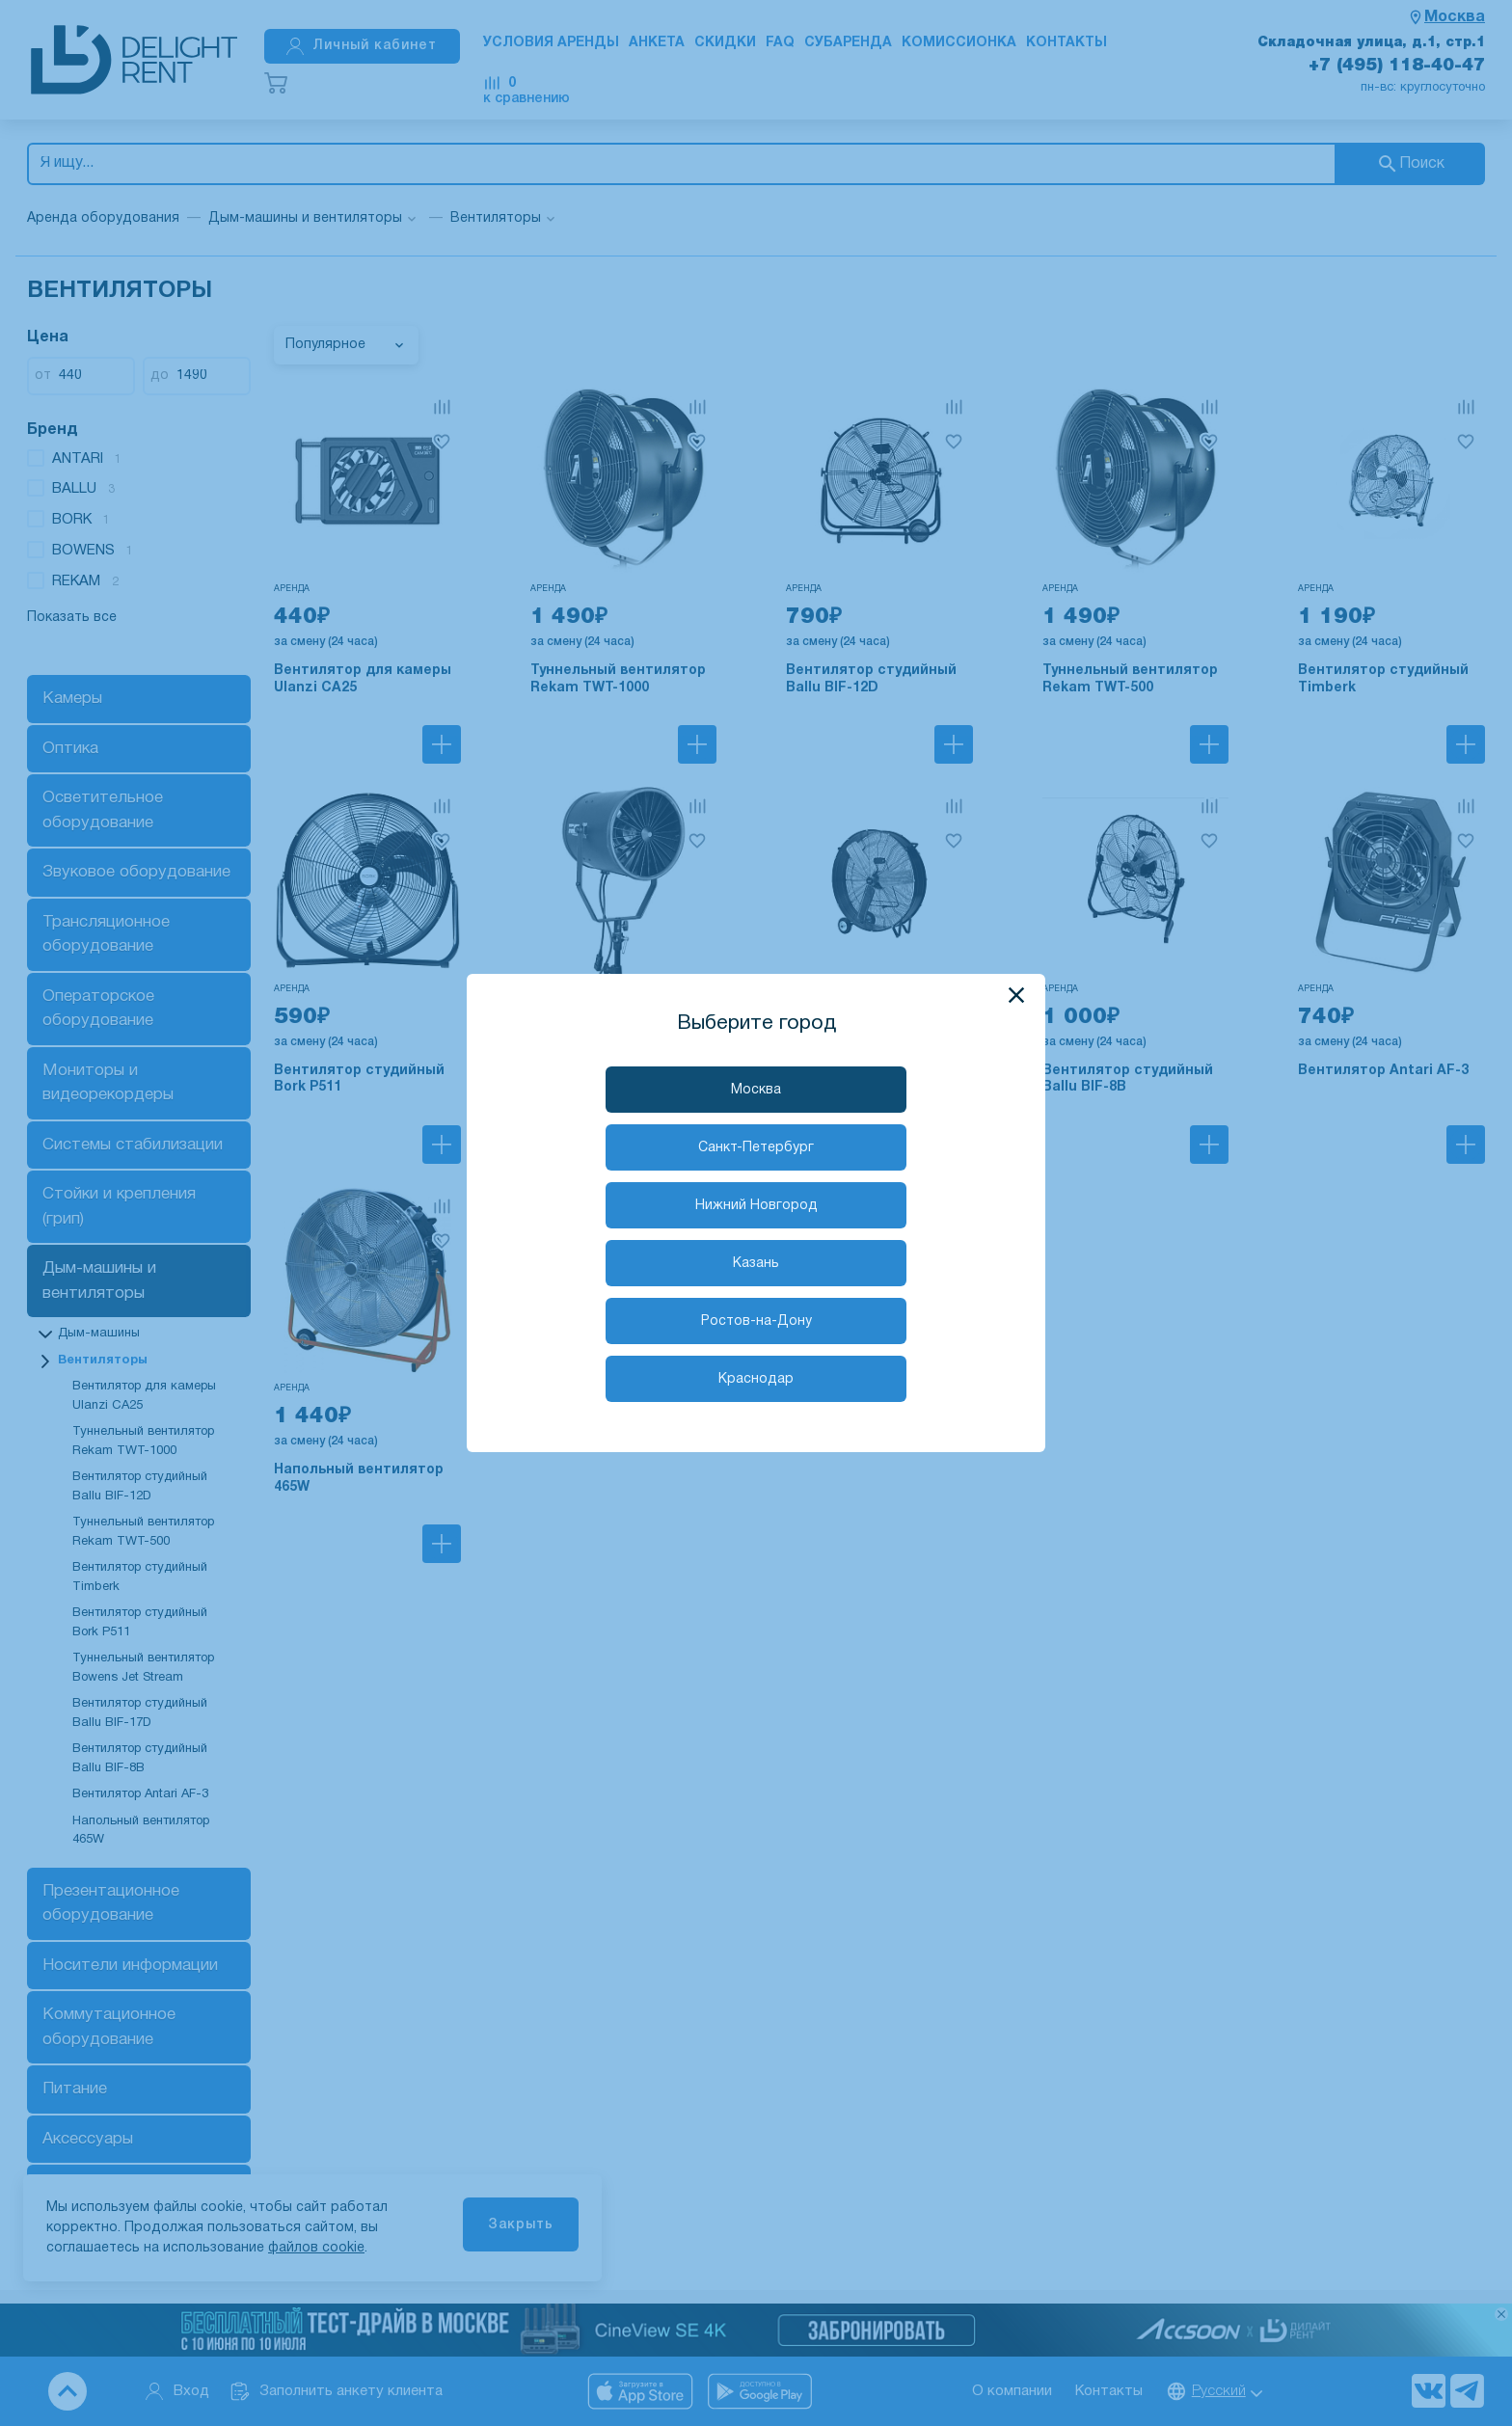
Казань (756, 1263)
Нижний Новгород (756, 1206)
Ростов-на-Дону (756, 1321)
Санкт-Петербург (756, 1148)
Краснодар (756, 1379)
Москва (756, 1090)
